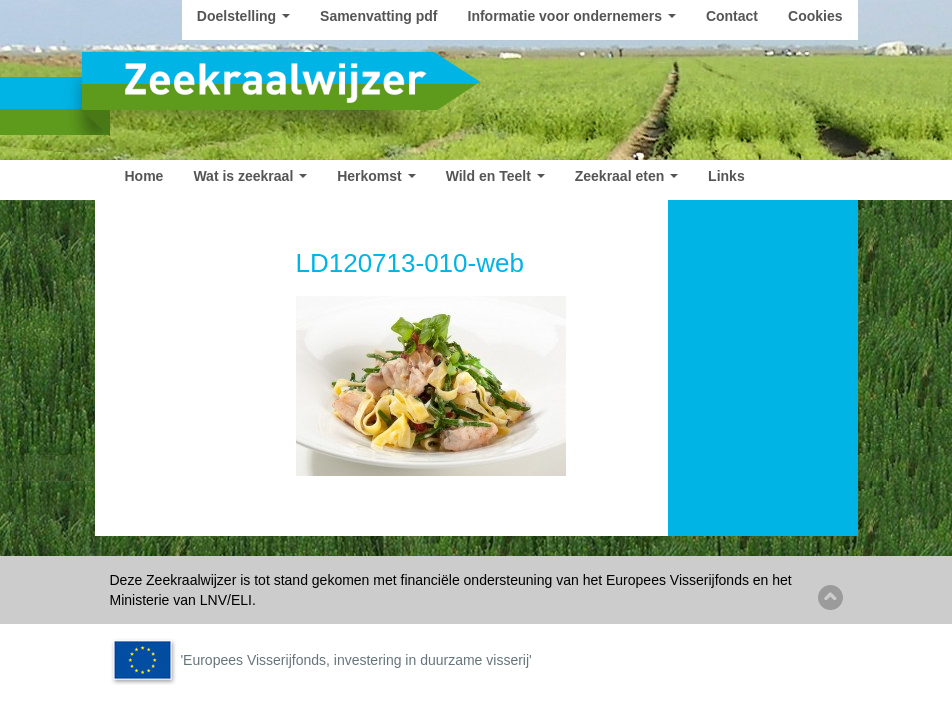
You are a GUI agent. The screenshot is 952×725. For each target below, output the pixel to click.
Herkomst (376, 176)
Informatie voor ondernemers (572, 16)
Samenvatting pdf (378, 16)
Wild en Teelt (495, 176)
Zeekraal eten (626, 176)
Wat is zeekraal (250, 176)
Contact (732, 16)
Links (726, 176)
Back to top (830, 597)
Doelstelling (243, 16)
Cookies (815, 16)
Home (144, 176)
